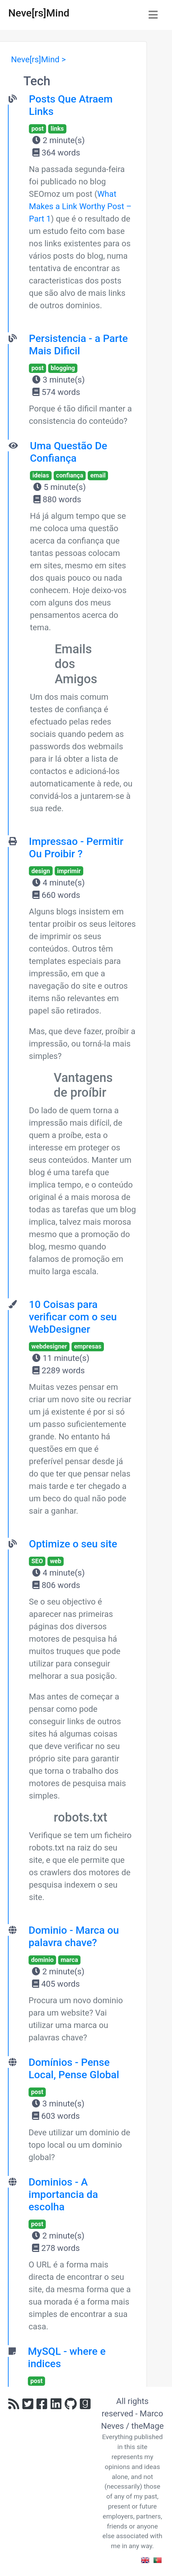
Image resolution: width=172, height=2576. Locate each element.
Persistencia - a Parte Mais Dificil (78, 344)
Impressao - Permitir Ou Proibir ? (76, 847)
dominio (42, 1959)
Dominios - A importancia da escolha (63, 2194)
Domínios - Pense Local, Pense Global (74, 2068)
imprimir (69, 870)
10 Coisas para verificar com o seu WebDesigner (73, 1316)
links (57, 128)
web (55, 1561)
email (97, 475)
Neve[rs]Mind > (38, 59)
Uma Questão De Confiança (68, 452)
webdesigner (49, 1346)
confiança (69, 475)
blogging (63, 368)
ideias (40, 475)
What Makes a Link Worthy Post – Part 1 (80, 206)
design (40, 870)
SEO (37, 1561)
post (37, 128)
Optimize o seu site (73, 1544)
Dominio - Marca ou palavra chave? (74, 1936)
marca (69, 1959)
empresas (87, 1346)
